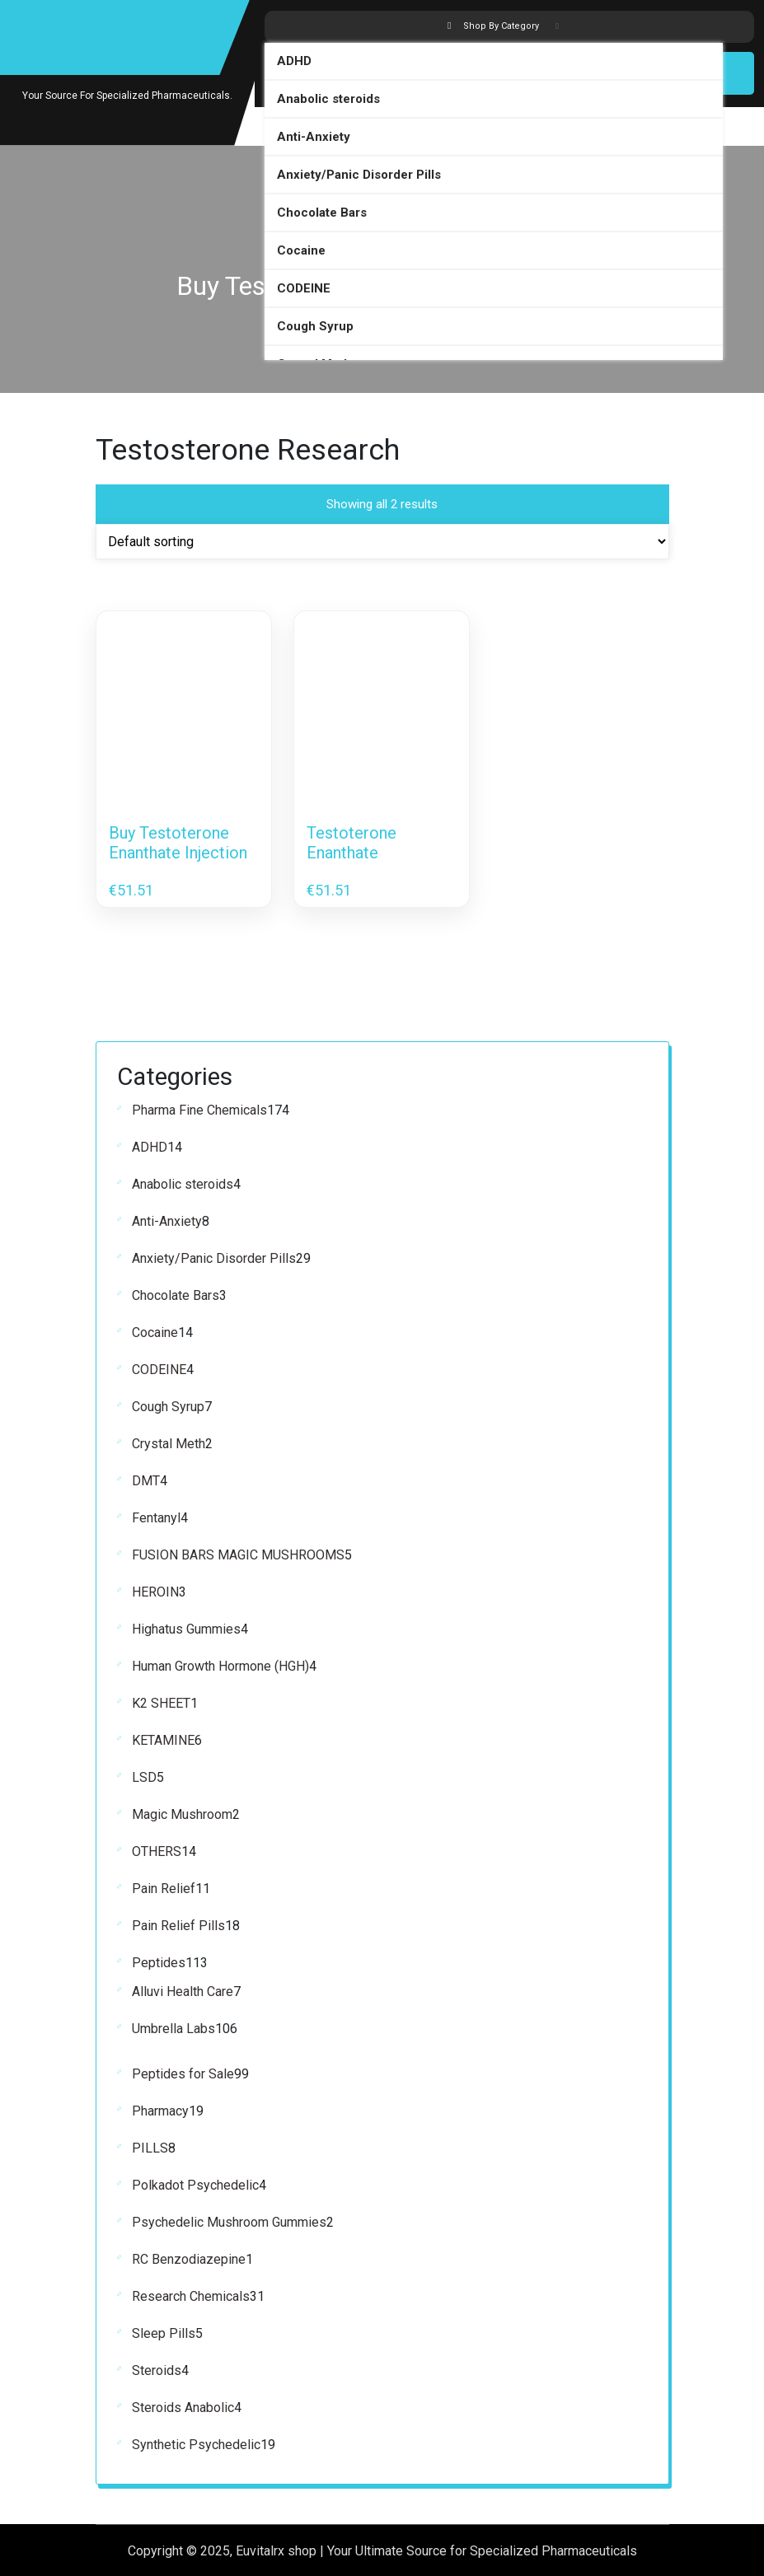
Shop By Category (502, 25)
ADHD (294, 59)
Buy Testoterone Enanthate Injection (178, 842)
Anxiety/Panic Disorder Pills (359, 173)
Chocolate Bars (322, 210)
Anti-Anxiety (313, 135)
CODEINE (303, 286)
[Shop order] (382, 541)
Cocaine (301, 248)
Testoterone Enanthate (351, 842)
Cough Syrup (315, 324)
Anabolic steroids (328, 97)
